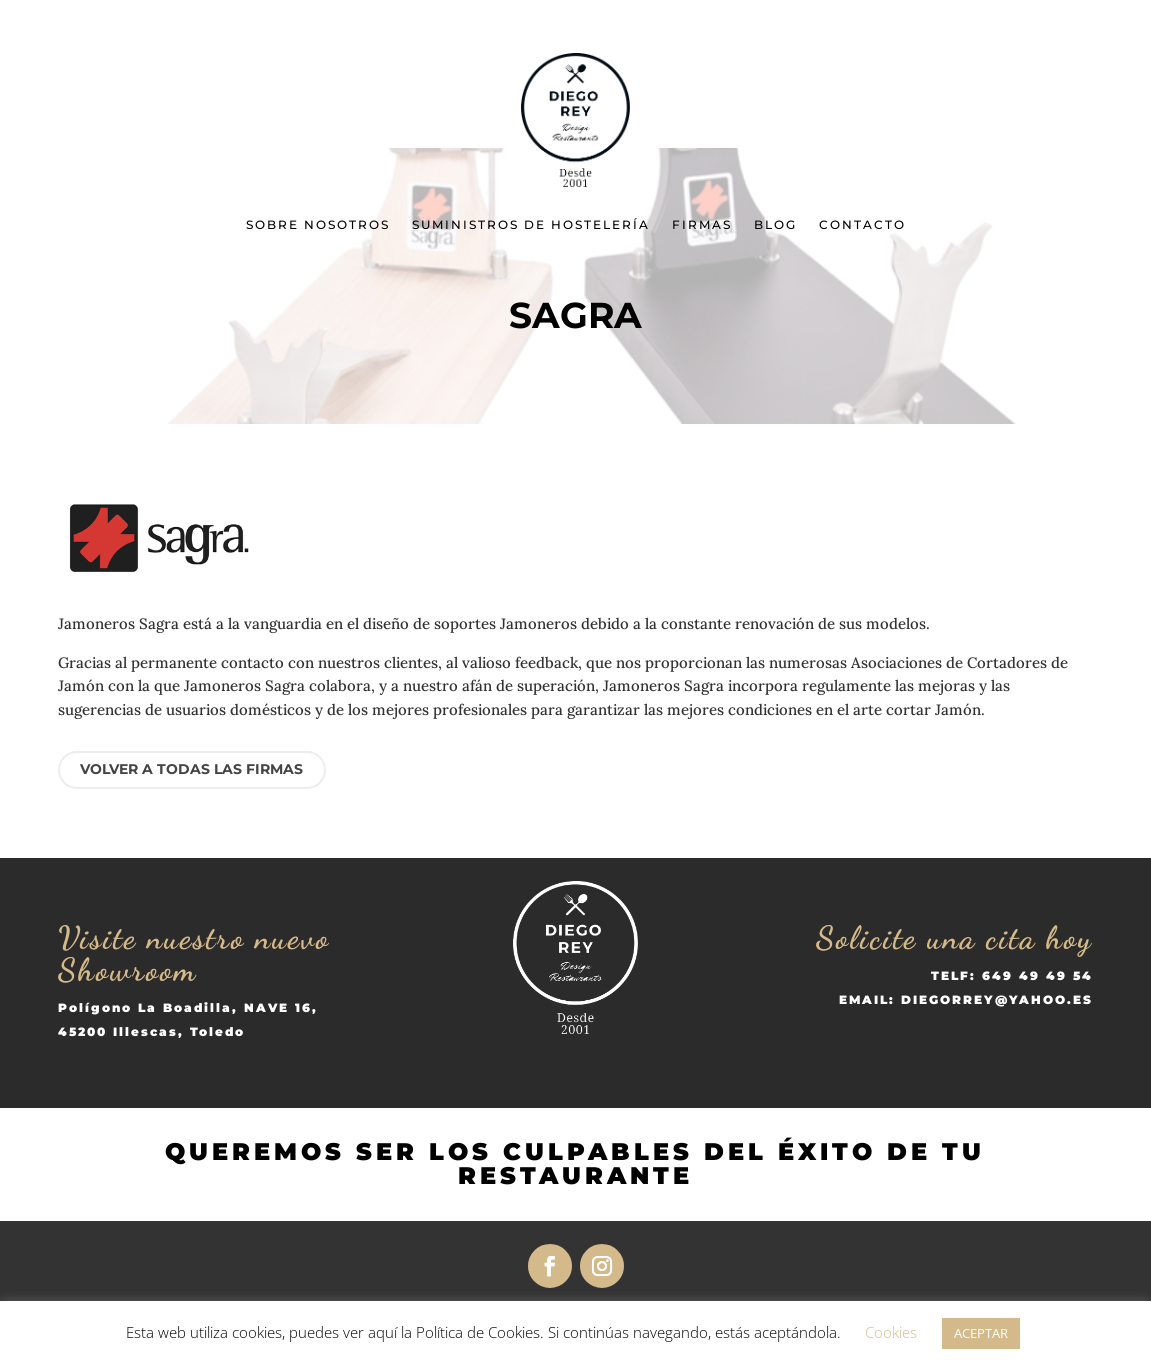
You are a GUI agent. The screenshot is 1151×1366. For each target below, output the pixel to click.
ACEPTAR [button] (981, 1333)
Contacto (862, 224)
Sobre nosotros (318, 224)
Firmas (702, 224)
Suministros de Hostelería (531, 224)
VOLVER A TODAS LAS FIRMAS (191, 769)
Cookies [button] (891, 1332)
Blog (775, 224)
